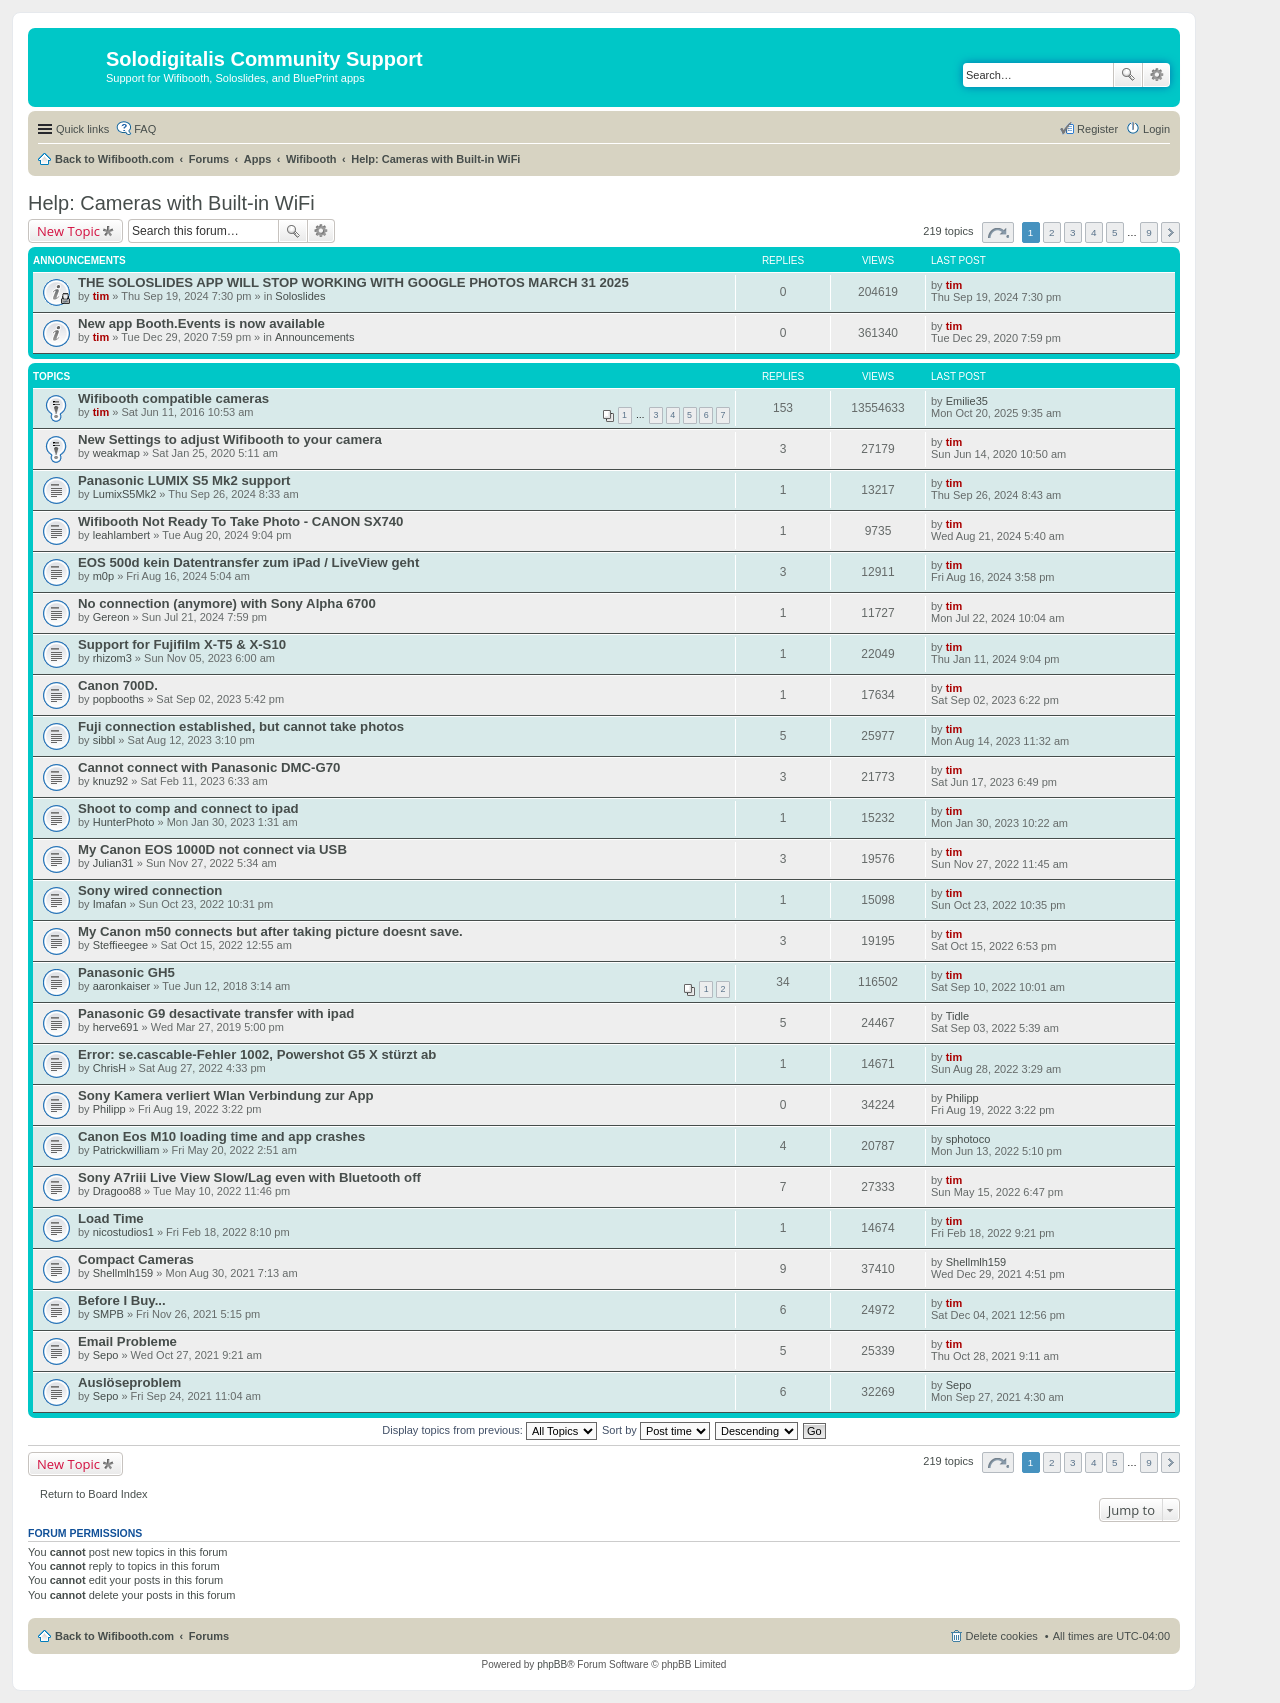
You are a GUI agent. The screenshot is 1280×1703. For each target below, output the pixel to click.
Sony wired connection (150, 890)
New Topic (68, 231)
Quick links (82, 129)
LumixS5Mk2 (125, 494)
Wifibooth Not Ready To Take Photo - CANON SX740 (240, 521)
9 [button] (1149, 232)
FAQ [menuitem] (145, 129)
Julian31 (113, 863)
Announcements (315, 337)
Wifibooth (311, 159)
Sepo (106, 1355)
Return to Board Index (94, 1494)
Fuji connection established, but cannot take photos (241, 726)
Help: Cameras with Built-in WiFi (435, 159)
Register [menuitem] (1097, 129)
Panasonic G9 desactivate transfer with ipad (216, 1013)
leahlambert (121, 535)
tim (101, 296)
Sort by (656, 1430)
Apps (258, 159)
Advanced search (1156, 75)
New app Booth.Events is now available (201, 323)
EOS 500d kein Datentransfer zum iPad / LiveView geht (248, 562)
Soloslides (300, 296)
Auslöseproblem (129, 1382)
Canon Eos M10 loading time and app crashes (221, 1136)
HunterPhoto (124, 822)
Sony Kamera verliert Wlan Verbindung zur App (226, 1095)
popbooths (118, 699)
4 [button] (1094, 232)
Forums (209, 159)
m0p (103, 576)
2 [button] (1052, 232)
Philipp (109, 1109)
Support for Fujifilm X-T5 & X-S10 (182, 644)
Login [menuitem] (1156, 129)
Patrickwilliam (126, 1150)
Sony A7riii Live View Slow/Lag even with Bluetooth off (249, 1177)
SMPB (108, 1314)
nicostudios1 (123, 1232)
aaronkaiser (121, 986)
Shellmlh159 (123, 1273)
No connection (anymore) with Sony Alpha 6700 (227, 603)
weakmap (116, 453)
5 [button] (1115, 232)
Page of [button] (998, 232)
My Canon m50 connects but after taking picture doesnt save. (270, 931)
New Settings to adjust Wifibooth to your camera (230, 439)
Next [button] (1170, 232)
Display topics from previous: (489, 1430)
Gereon (111, 617)
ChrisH (110, 1068)
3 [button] (1073, 232)
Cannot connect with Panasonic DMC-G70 (209, 767)
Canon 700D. (118, 685)
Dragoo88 (117, 1191)
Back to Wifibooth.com (114, 159)
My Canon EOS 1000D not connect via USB (212, 849)
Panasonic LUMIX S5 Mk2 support (184, 480)
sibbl (104, 740)
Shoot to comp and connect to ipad (188, 808)
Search (1128, 75)
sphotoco (968, 1139)
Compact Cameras (136, 1259)
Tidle (957, 1016)
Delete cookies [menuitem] (1002, 1636)
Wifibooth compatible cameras (173, 398)
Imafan (110, 904)
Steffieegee (120, 945)
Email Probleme (127, 1341)
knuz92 (110, 781)
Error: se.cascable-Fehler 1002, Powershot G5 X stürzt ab (257, 1054)
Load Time (111, 1218)
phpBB (552, 1664)
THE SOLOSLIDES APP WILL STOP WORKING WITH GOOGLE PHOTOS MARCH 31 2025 (353, 282)
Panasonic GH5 (126, 972)
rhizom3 (112, 658)
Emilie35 (967, 401)
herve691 (116, 1027)
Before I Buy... (122, 1300)
